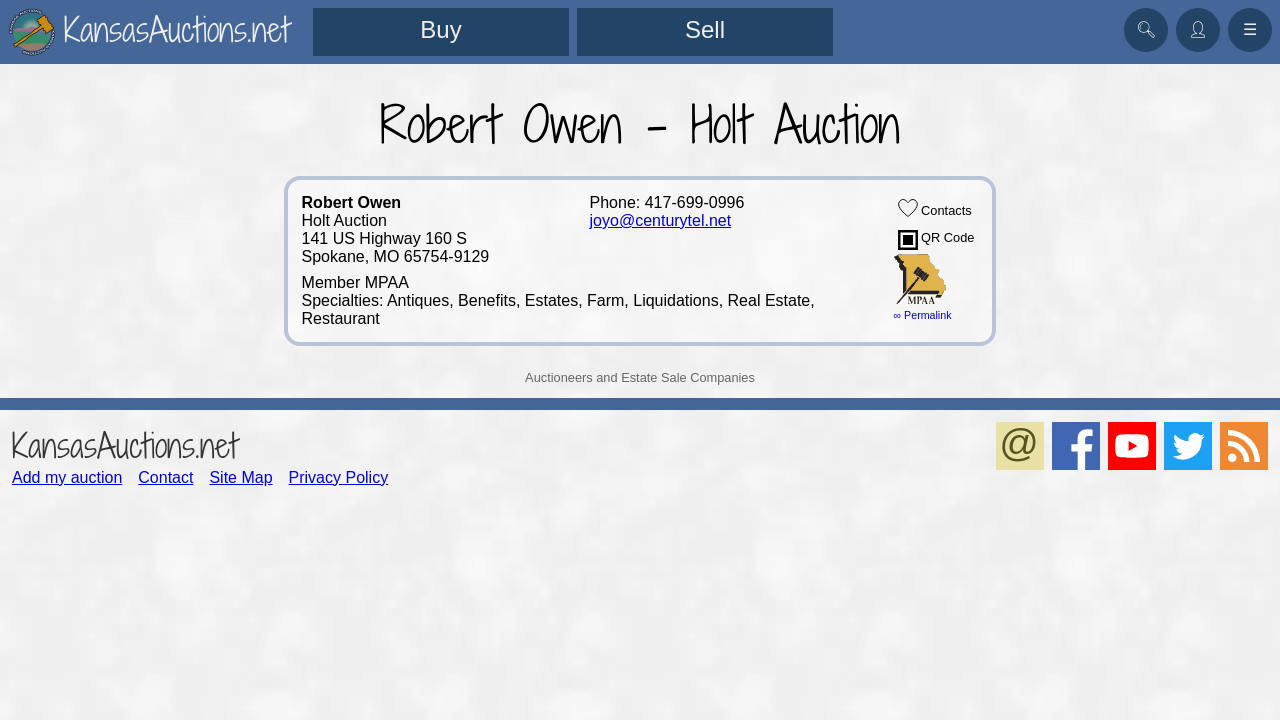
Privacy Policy (339, 477)
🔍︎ (1146, 29)
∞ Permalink (923, 315)
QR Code (936, 240)
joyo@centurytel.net (661, 220)
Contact (165, 477)
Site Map (240, 477)
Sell (705, 29)
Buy (440, 29)
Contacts (935, 208)
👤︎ (1198, 29)
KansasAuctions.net (124, 445)
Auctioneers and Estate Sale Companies (640, 377)
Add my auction (67, 477)
